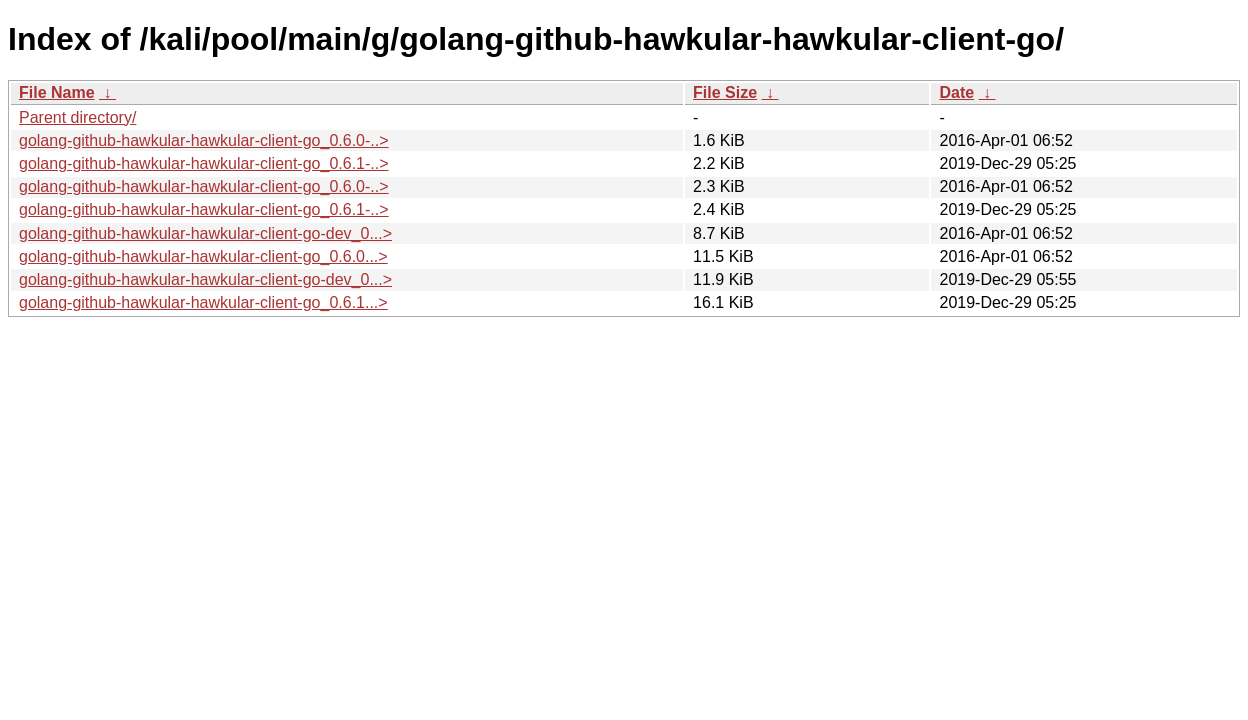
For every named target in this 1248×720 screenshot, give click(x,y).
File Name (57, 92)
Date (956, 92)
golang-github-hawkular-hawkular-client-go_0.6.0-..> (204, 140)
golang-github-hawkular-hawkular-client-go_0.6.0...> (203, 256)
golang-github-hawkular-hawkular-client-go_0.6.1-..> (204, 163)
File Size (725, 92)
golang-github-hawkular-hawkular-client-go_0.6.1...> (203, 302)
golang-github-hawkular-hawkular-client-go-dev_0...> (205, 233)
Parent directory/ (77, 117)
